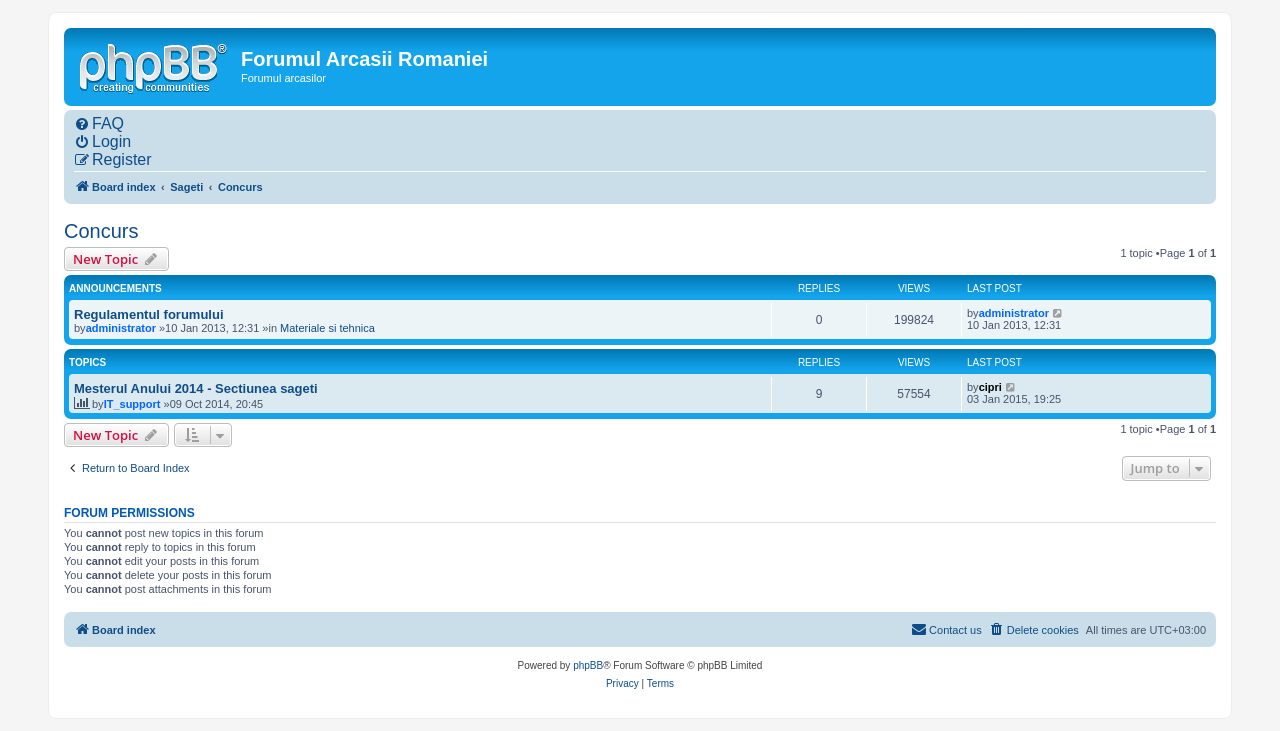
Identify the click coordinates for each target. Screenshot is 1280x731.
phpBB (588, 665)
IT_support (132, 404)
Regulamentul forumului (149, 314)
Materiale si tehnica (327, 328)
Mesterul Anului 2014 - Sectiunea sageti (196, 388)
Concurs (101, 231)
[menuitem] (99, 124)
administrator (121, 328)
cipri (990, 387)
